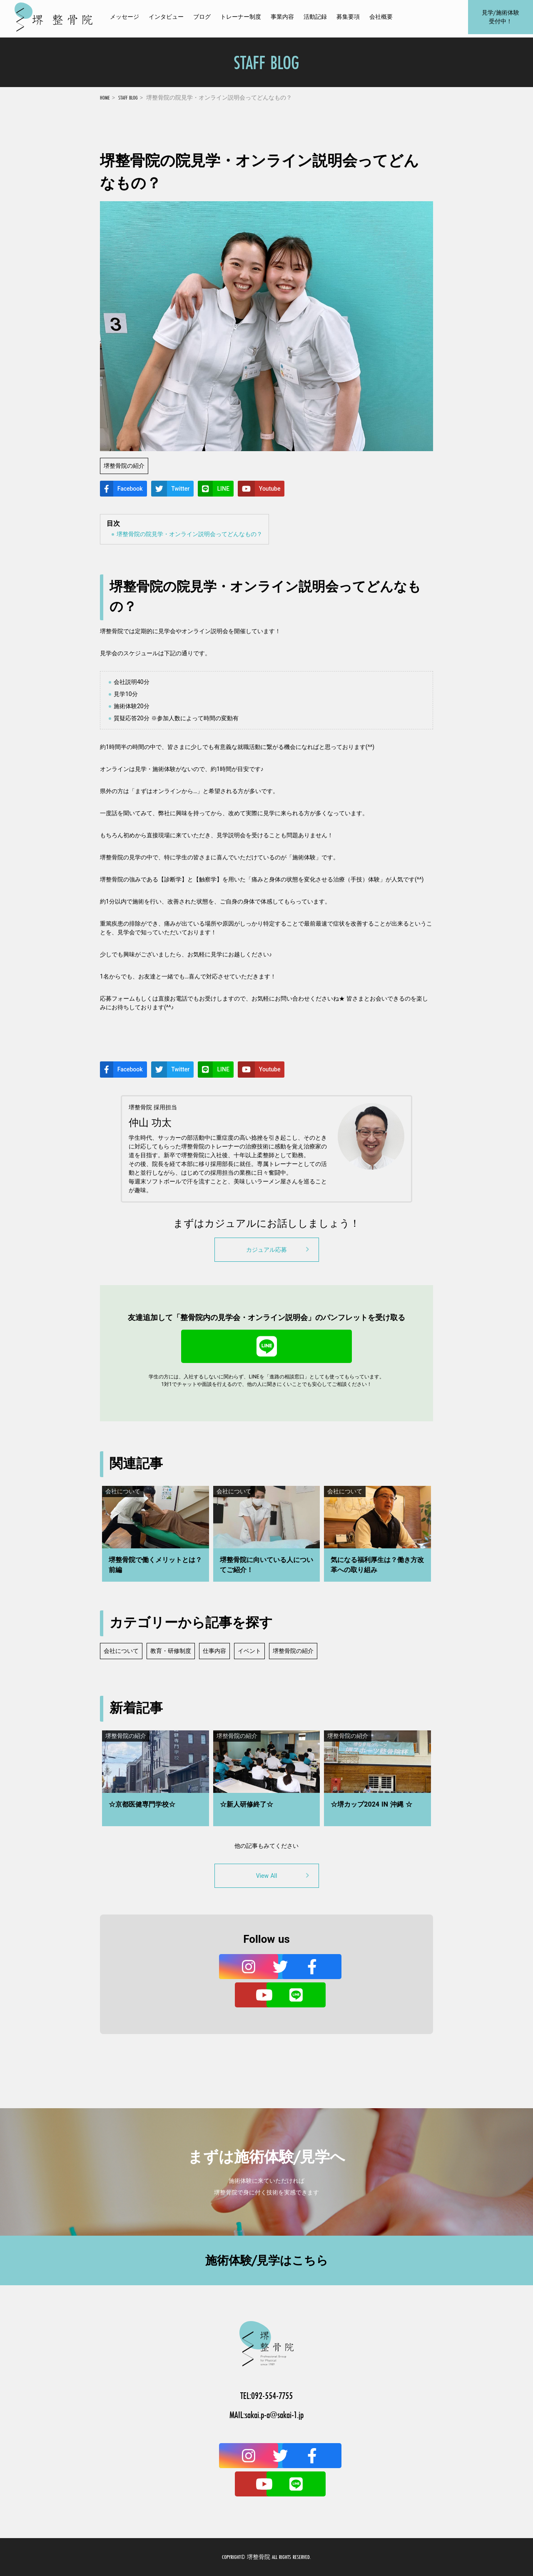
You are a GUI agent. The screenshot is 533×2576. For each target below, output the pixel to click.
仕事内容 (214, 1650)
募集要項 (348, 18)
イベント (249, 1650)
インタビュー (166, 18)
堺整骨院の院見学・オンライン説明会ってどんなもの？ (189, 534)
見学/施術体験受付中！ (499, 18)
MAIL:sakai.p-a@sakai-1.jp (266, 2414)
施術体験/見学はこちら (266, 2260)
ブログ (202, 18)
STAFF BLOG (128, 97)
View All (284, 1875)
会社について (121, 1650)
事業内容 (282, 18)
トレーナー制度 (240, 18)
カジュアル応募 (279, 1249)
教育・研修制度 (170, 1650)
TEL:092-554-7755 (266, 2395)
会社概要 (381, 18)
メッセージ (124, 18)
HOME (105, 97)
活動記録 (315, 18)
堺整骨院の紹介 (293, 1650)
